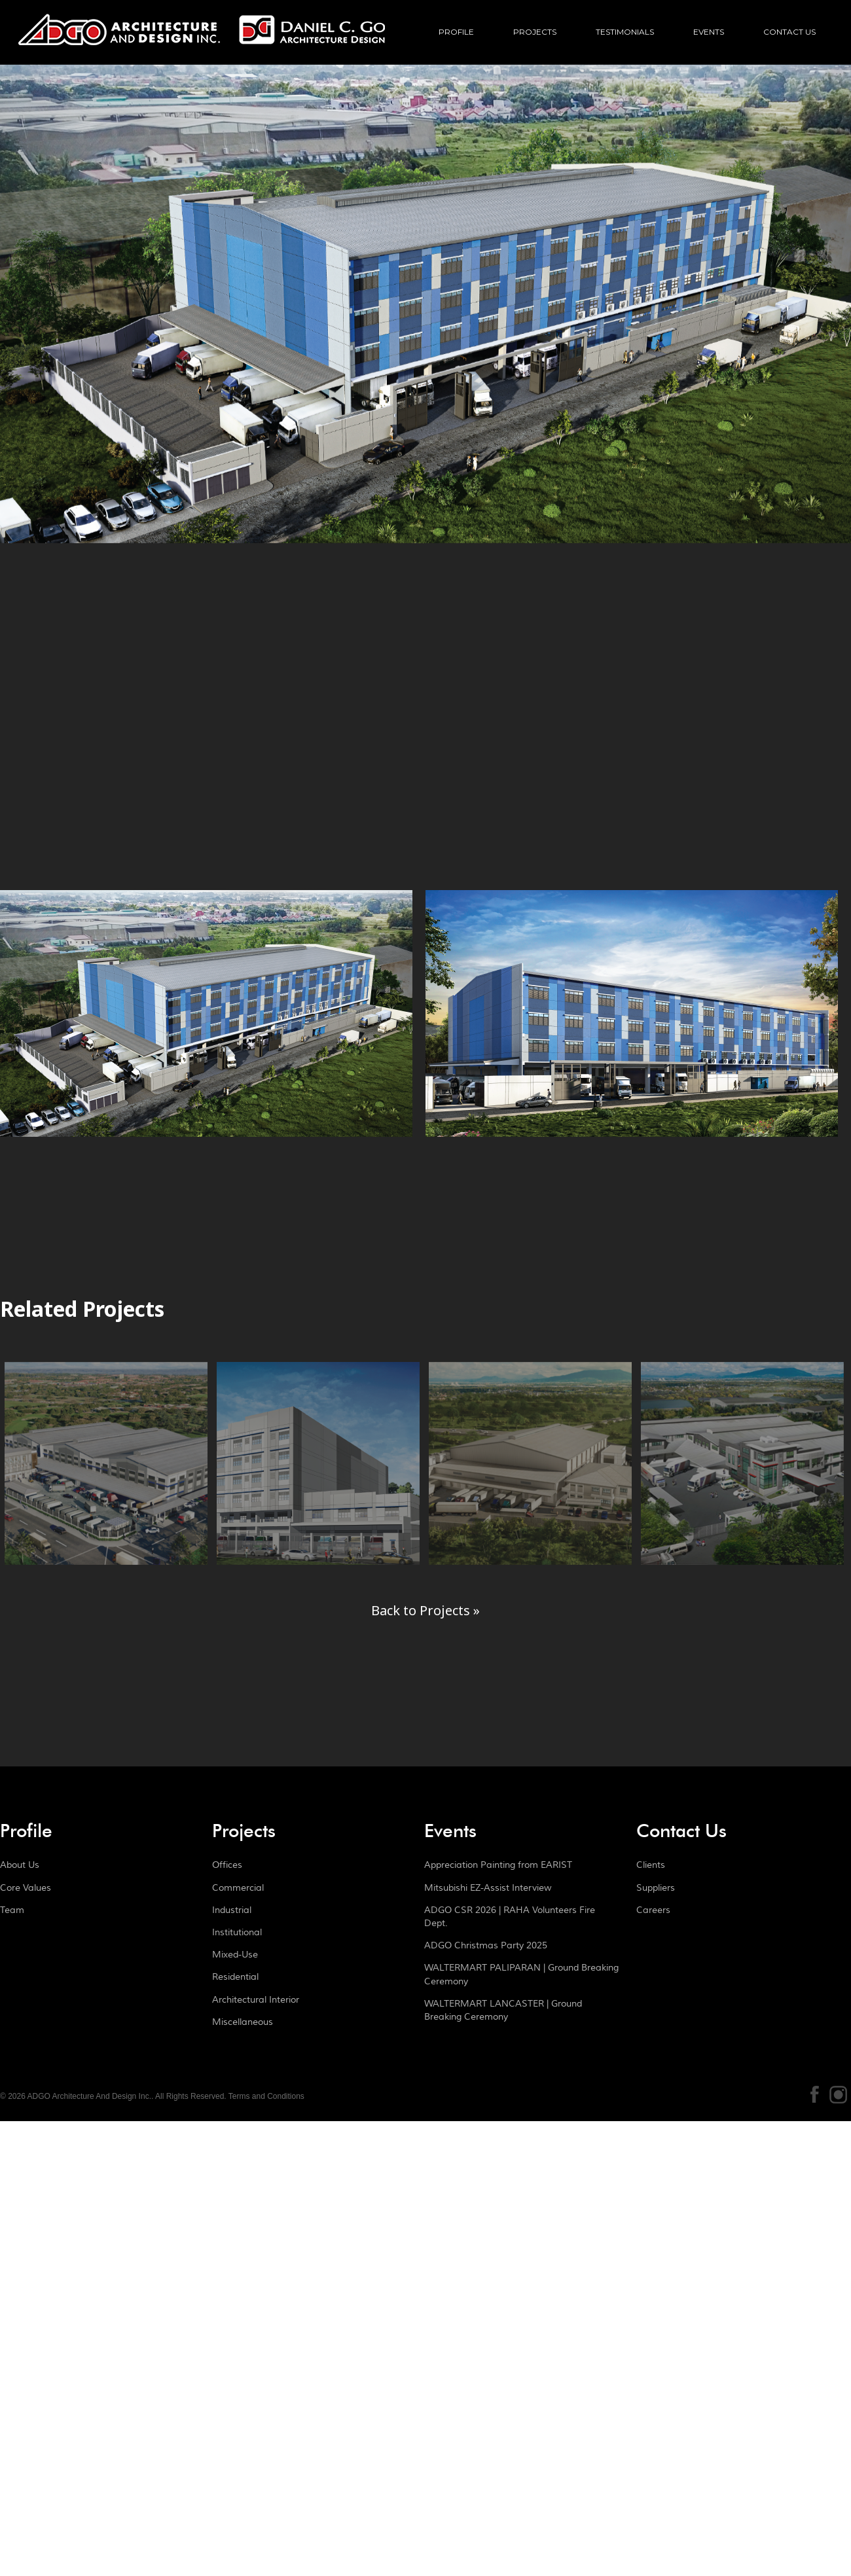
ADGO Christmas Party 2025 (485, 1946)
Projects (534, 32)
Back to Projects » (425, 1610)
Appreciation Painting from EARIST (498, 1865)
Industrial (231, 1910)
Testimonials (625, 32)
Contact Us (789, 32)
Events (708, 32)
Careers (653, 1910)
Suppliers (655, 1888)
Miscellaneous (242, 2022)
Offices (227, 1865)
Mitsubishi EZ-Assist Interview (488, 1888)
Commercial (238, 1888)
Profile (456, 32)
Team (12, 1910)
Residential (235, 1977)
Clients (650, 1865)
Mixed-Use (235, 1955)
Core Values (25, 1888)
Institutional (237, 1933)
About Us (19, 1865)
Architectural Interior (255, 2000)
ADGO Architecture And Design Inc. (201, 42)
